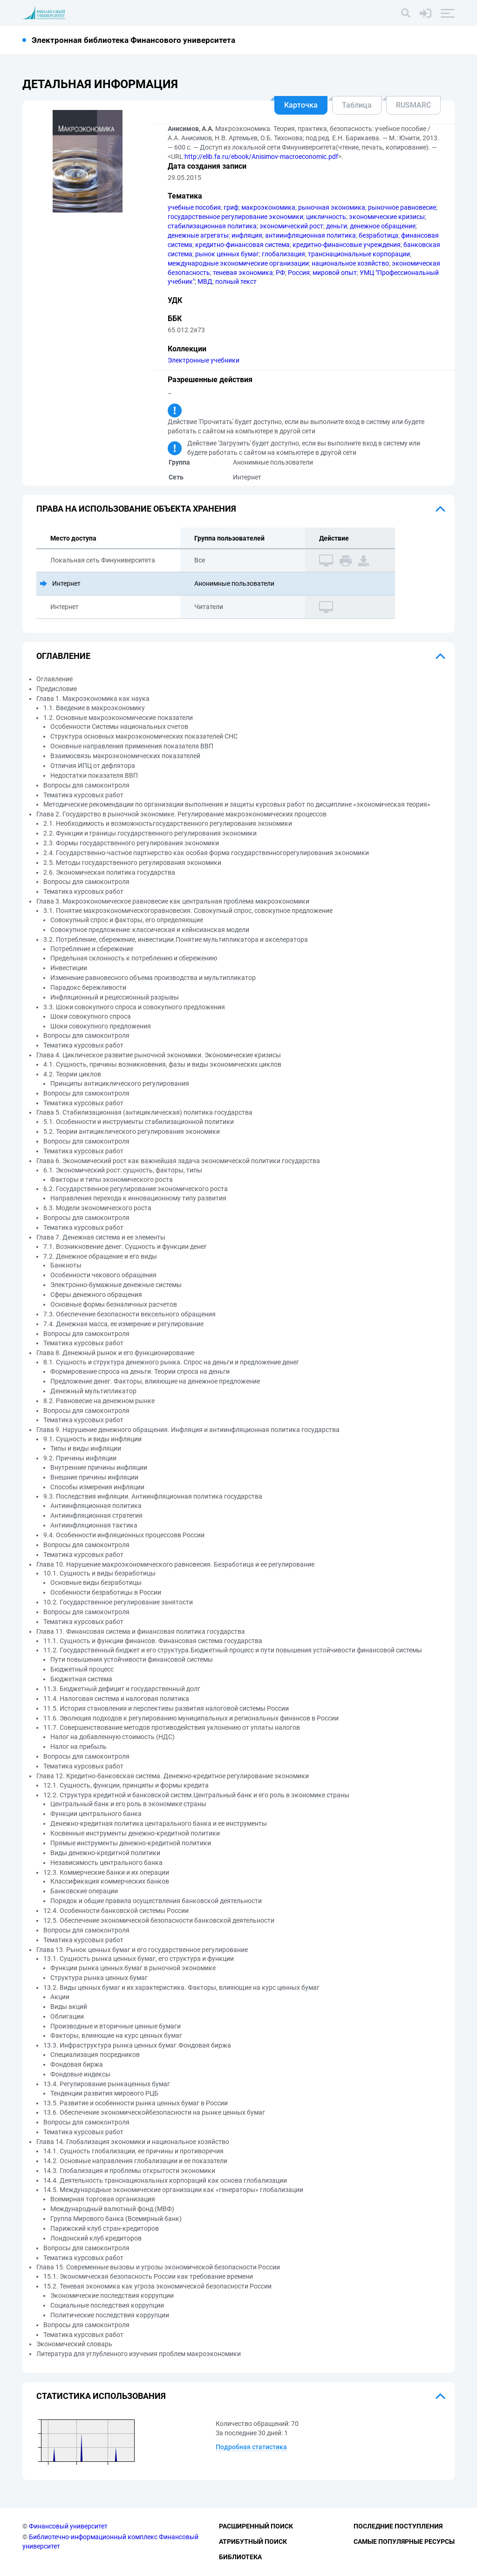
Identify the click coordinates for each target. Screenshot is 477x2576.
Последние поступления (398, 2526)
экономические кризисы (387, 216)
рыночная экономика (331, 207)
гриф (231, 207)
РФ (280, 272)
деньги (336, 226)
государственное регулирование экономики (235, 216)
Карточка (301, 105)
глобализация (283, 254)
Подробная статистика (251, 2447)
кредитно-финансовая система (242, 244)
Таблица (357, 105)
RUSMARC (413, 105)
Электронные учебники (203, 360)
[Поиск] (405, 13)
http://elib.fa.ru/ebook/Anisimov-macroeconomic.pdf (261, 156)
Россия (299, 272)
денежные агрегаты (198, 235)
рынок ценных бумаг (227, 254)
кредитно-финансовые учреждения (347, 244)
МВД (205, 281)
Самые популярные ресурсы (404, 2541)
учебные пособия (194, 207)
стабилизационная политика (212, 226)
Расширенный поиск (256, 2526)
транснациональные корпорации (359, 254)
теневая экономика (243, 272)
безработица (378, 235)
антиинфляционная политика (310, 235)
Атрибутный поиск (253, 2541)
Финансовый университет (68, 2526)
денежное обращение (383, 226)
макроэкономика (268, 207)
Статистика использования (101, 2396)
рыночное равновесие (402, 207)
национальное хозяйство (350, 263)
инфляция (247, 235)
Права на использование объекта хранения (136, 509)
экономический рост (291, 226)
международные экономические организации (238, 263)
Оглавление (63, 656)
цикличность (326, 216)
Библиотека (240, 2557)
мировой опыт (335, 272)
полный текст (236, 281)
